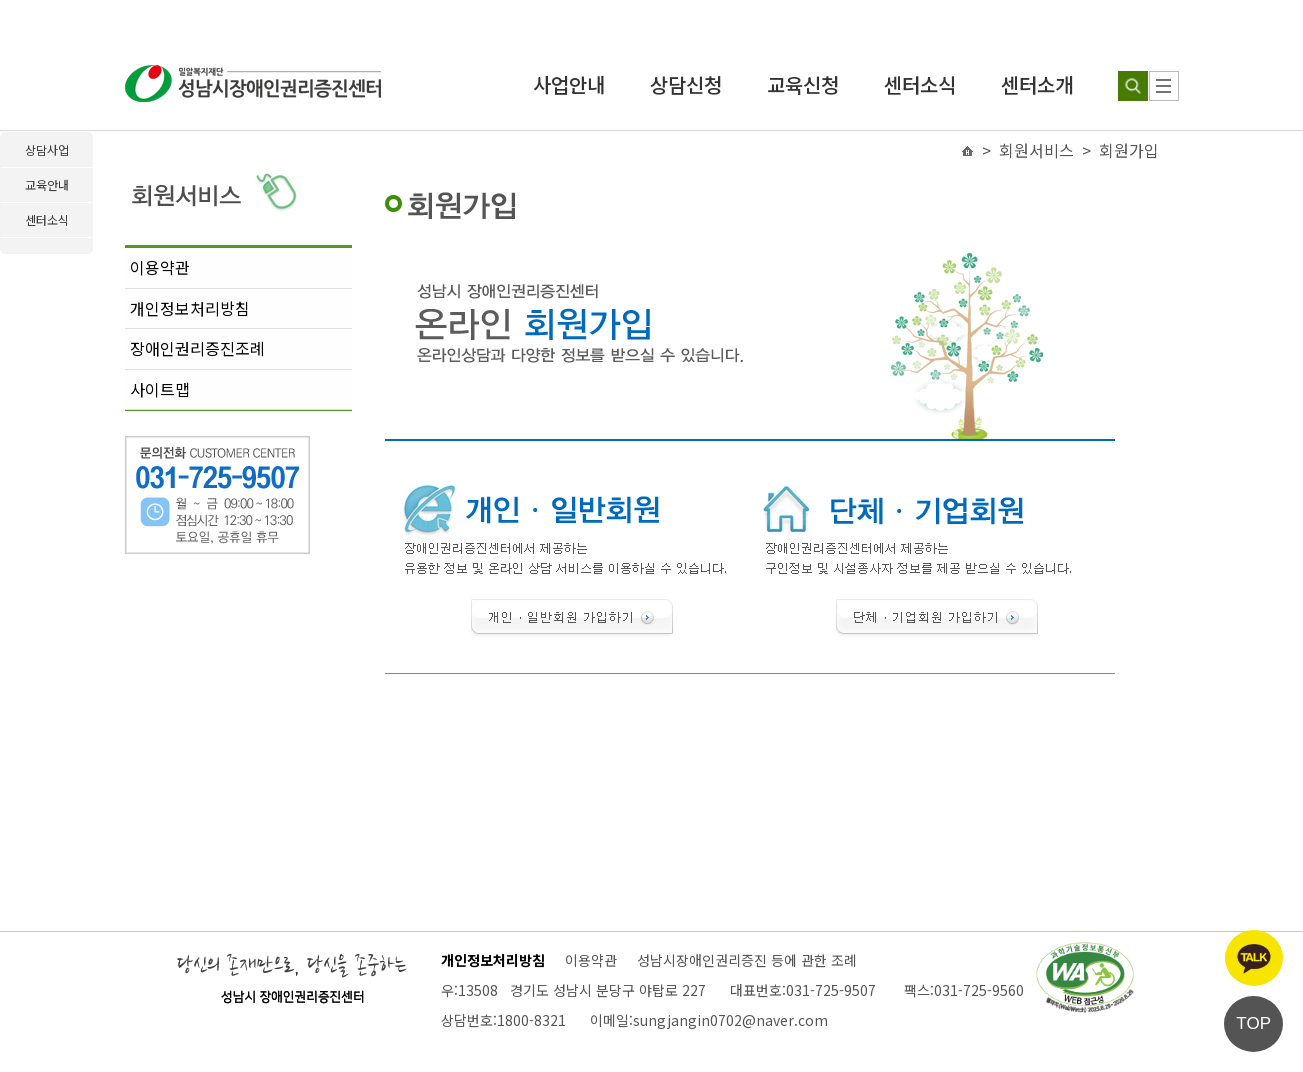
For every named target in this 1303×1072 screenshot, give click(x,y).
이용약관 (160, 267)
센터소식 (920, 84)
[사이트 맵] (1164, 86)
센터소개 (1037, 84)
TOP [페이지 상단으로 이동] (1253, 1023)
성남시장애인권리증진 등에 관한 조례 (747, 960)
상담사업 (47, 149)
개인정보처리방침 (190, 308)
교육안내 (47, 184)
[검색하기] (1133, 86)
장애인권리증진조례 (197, 348)
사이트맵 (160, 389)
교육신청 (803, 84)
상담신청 (686, 84)
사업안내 (569, 84)
